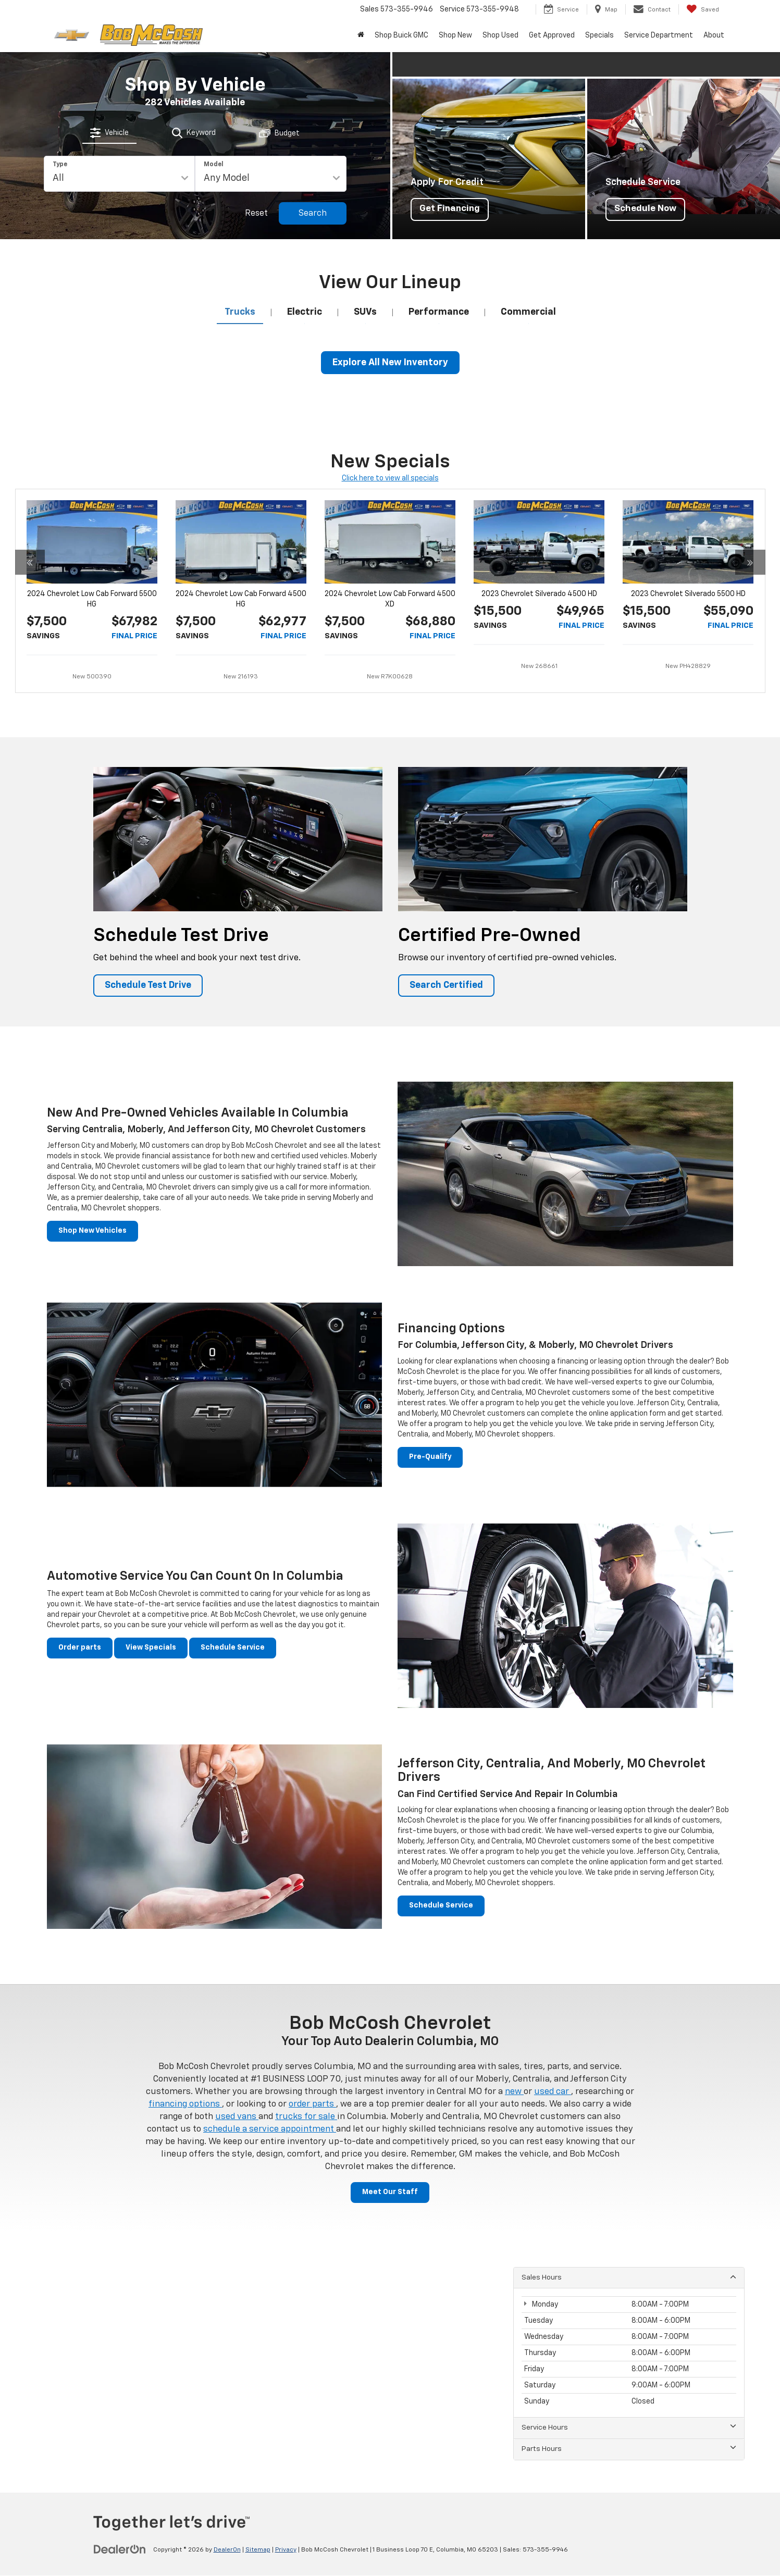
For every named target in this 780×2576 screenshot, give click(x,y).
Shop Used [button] (500, 35)
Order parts (79, 1648)
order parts (312, 2104)
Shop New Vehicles (92, 1231)
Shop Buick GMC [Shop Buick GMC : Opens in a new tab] (401, 35)
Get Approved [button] (552, 35)
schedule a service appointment (269, 2129)
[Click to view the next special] (750, 621)
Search (313, 213)
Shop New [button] (455, 35)
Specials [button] (599, 35)
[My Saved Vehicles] (702, 9)
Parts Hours (629, 2449)
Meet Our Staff (390, 2192)
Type (60, 165)
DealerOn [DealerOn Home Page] (227, 2550)
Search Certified (447, 985)
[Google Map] (390, 2362)
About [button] (713, 35)
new (514, 2092)
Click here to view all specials (390, 478)
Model (214, 165)
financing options (185, 2104)
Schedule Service (233, 1648)
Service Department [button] (658, 35)
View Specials (151, 1648)
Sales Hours (629, 2277)
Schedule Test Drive (149, 985)
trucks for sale (306, 2117)
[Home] (360, 35)
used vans (236, 2117)
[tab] (110, 132)
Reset (256, 213)
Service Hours (629, 2427)
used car (552, 2092)
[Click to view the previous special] (30, 621)
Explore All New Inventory (390, 362)
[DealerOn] (119, 2550)
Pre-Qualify (430, 1458)
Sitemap (257, 2550)
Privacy (285, 2550)
